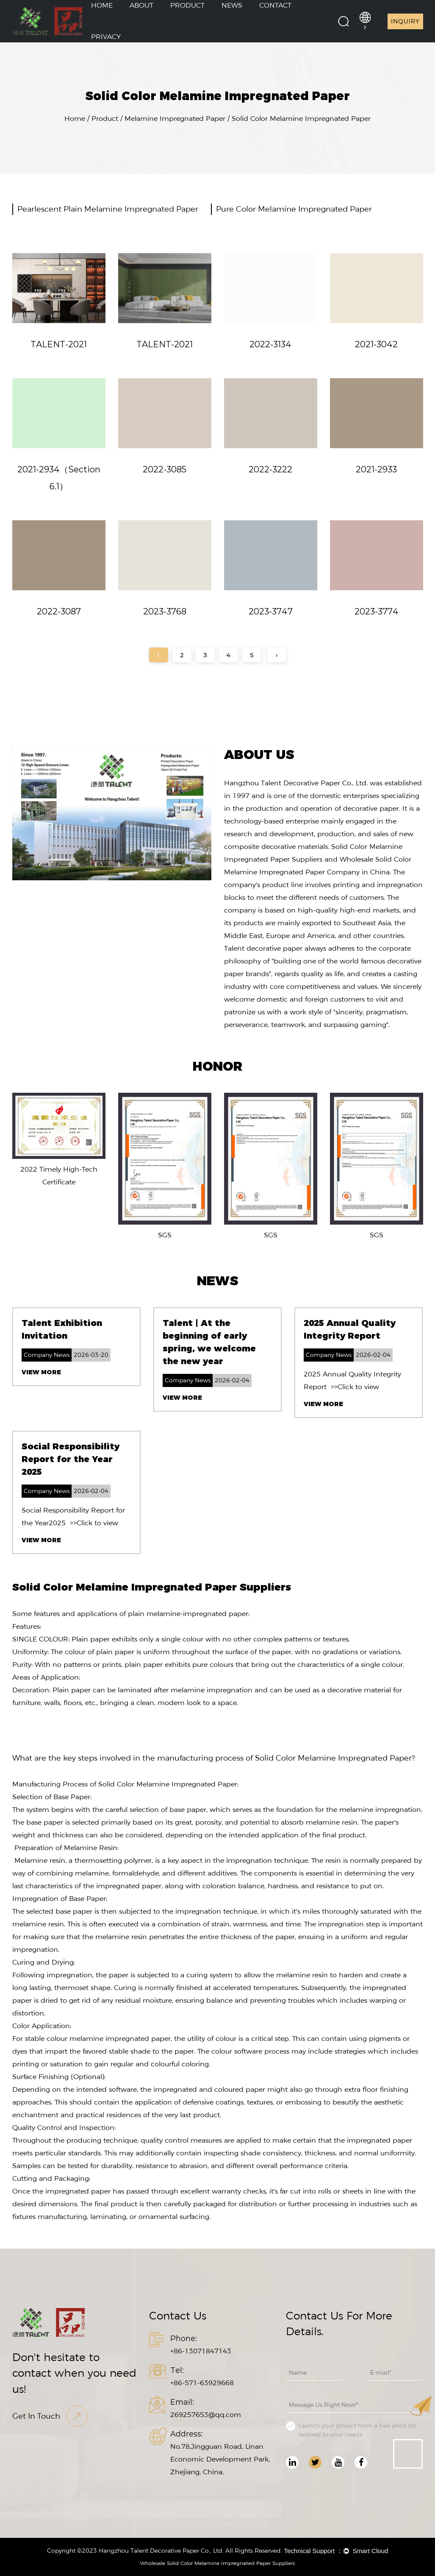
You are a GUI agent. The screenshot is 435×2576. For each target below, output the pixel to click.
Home (74, 118)
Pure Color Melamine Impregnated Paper (294, 209)
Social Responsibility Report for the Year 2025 (70, 1459)
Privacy (106, 37)
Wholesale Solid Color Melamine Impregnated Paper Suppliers (217, 2563)
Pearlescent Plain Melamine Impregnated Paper (107, 209)
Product (104, 118)
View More (41, 1372)
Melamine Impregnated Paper (175, 118)
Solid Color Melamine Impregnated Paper (333, 1758)
